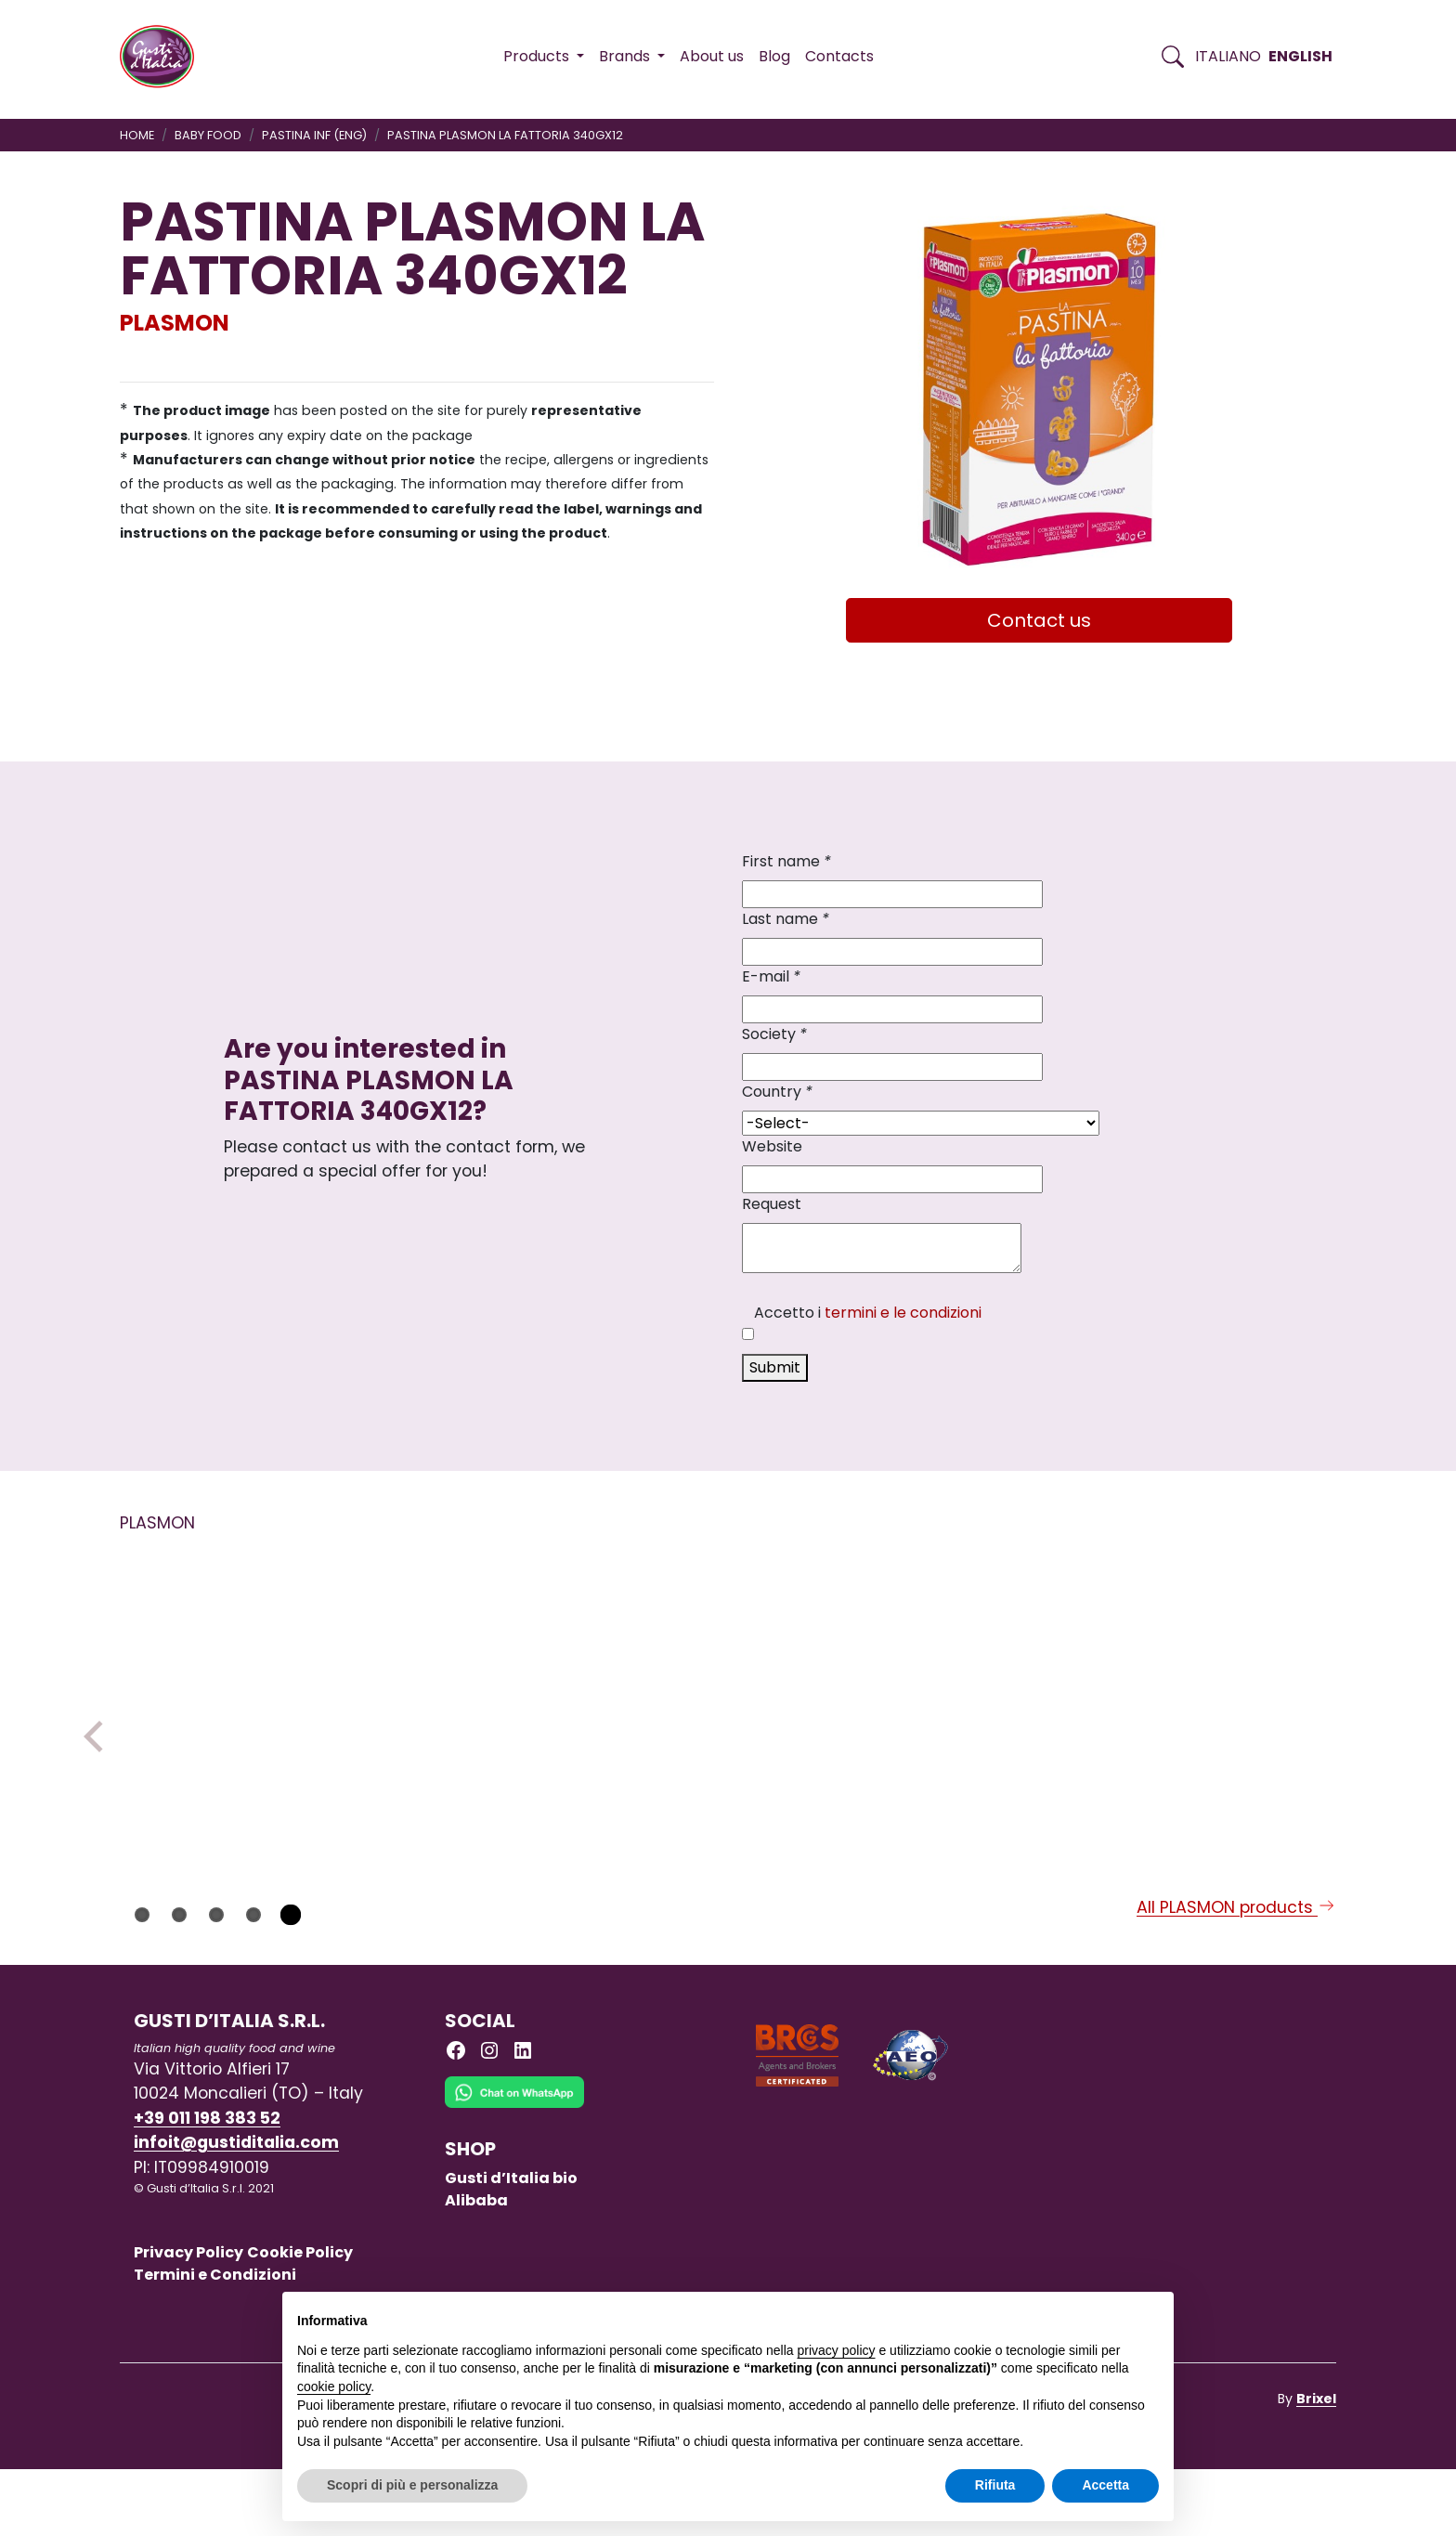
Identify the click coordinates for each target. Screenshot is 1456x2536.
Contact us (1039, 620)
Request (771, 1204)
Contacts (839, 56)
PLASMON (174, 322)
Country (777, 1091)
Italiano (1228, 56)
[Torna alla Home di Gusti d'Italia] (164, 56)
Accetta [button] (1105, 2484)
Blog (774, 56)
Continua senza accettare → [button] (1073, 2315)
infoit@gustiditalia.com (236, 2209)
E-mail (771, 976)
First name (786, 861)
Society (774, 1034)
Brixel (1316, 2465)
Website (772, 1146)
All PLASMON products (1236, 1974)
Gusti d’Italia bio (511, 2245)
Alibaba (476, 2267)
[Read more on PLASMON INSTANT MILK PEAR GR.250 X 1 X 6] (727, 1691)
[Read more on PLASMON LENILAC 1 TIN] (481, 1691)
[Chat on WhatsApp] (514, 2172)
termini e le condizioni (903, 1312)
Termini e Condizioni (215, 2341)
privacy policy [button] (837, 2350)
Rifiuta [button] (995, 2484)
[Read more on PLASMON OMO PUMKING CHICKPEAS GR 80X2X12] (1219, 1691)
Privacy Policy (188, 2319)
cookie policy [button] (333, 2386)
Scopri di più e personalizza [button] (412, 2484)
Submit (774, 1367)
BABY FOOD (208, 135)
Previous (99, 1769)
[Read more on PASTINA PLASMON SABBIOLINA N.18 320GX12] (235, 1691)
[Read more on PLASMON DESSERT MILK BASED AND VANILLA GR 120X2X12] (973, 1691)
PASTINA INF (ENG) (314, 135)
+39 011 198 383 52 (207, 2185)
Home (137, 135)
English (1300, 56)
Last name (785, 919)
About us (712, 56)
